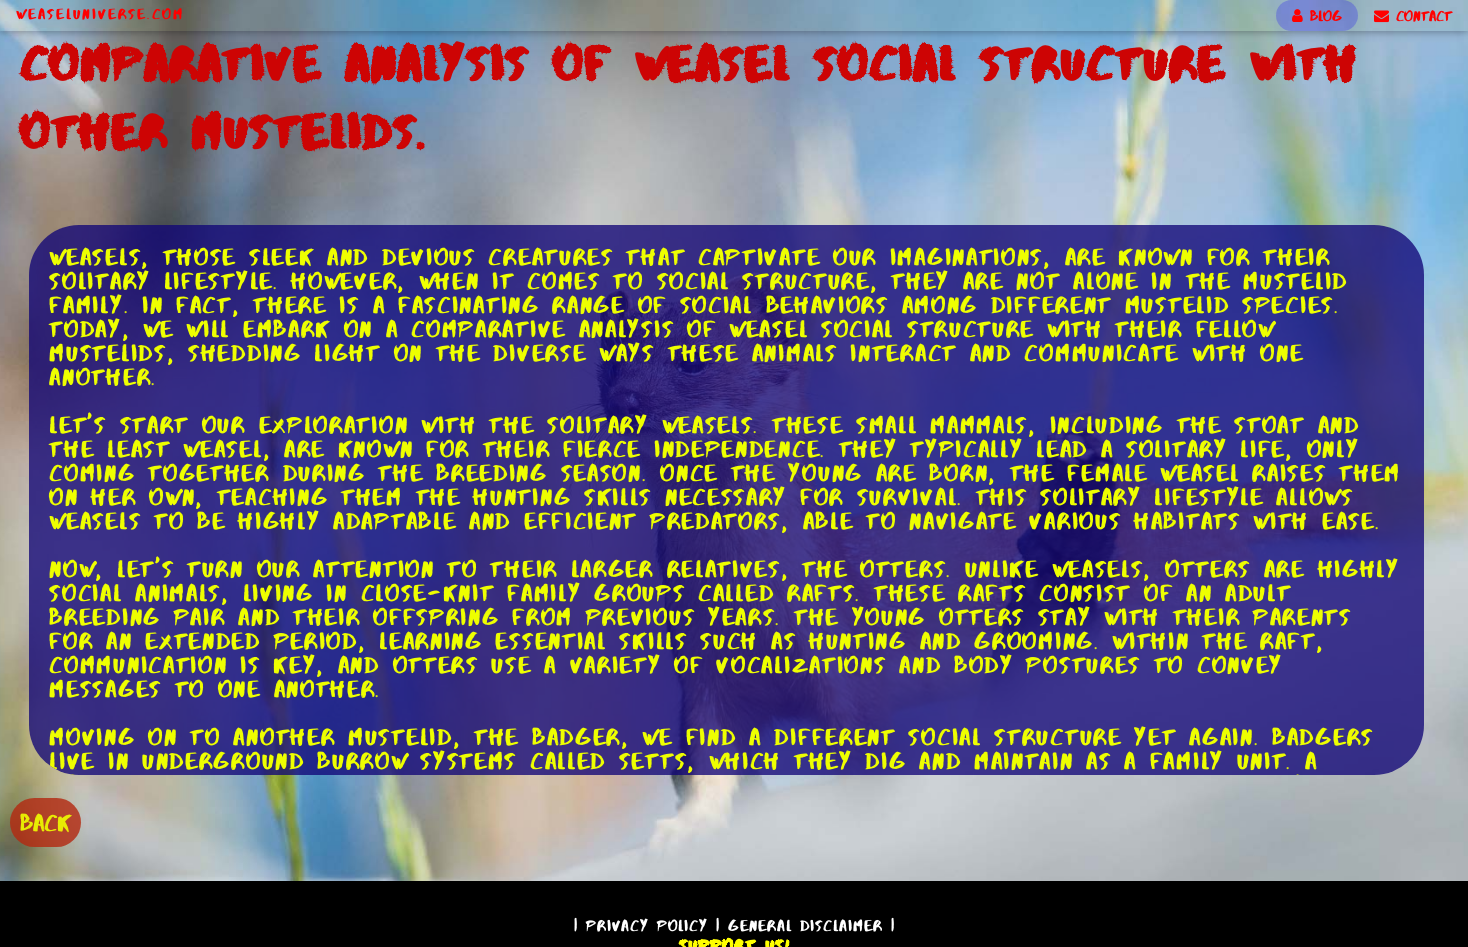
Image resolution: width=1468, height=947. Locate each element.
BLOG (1317, 16)
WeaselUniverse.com (100, 14)
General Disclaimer (805, 925)
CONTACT (1413, 16)
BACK (45, 822)
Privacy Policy (647, 925)
